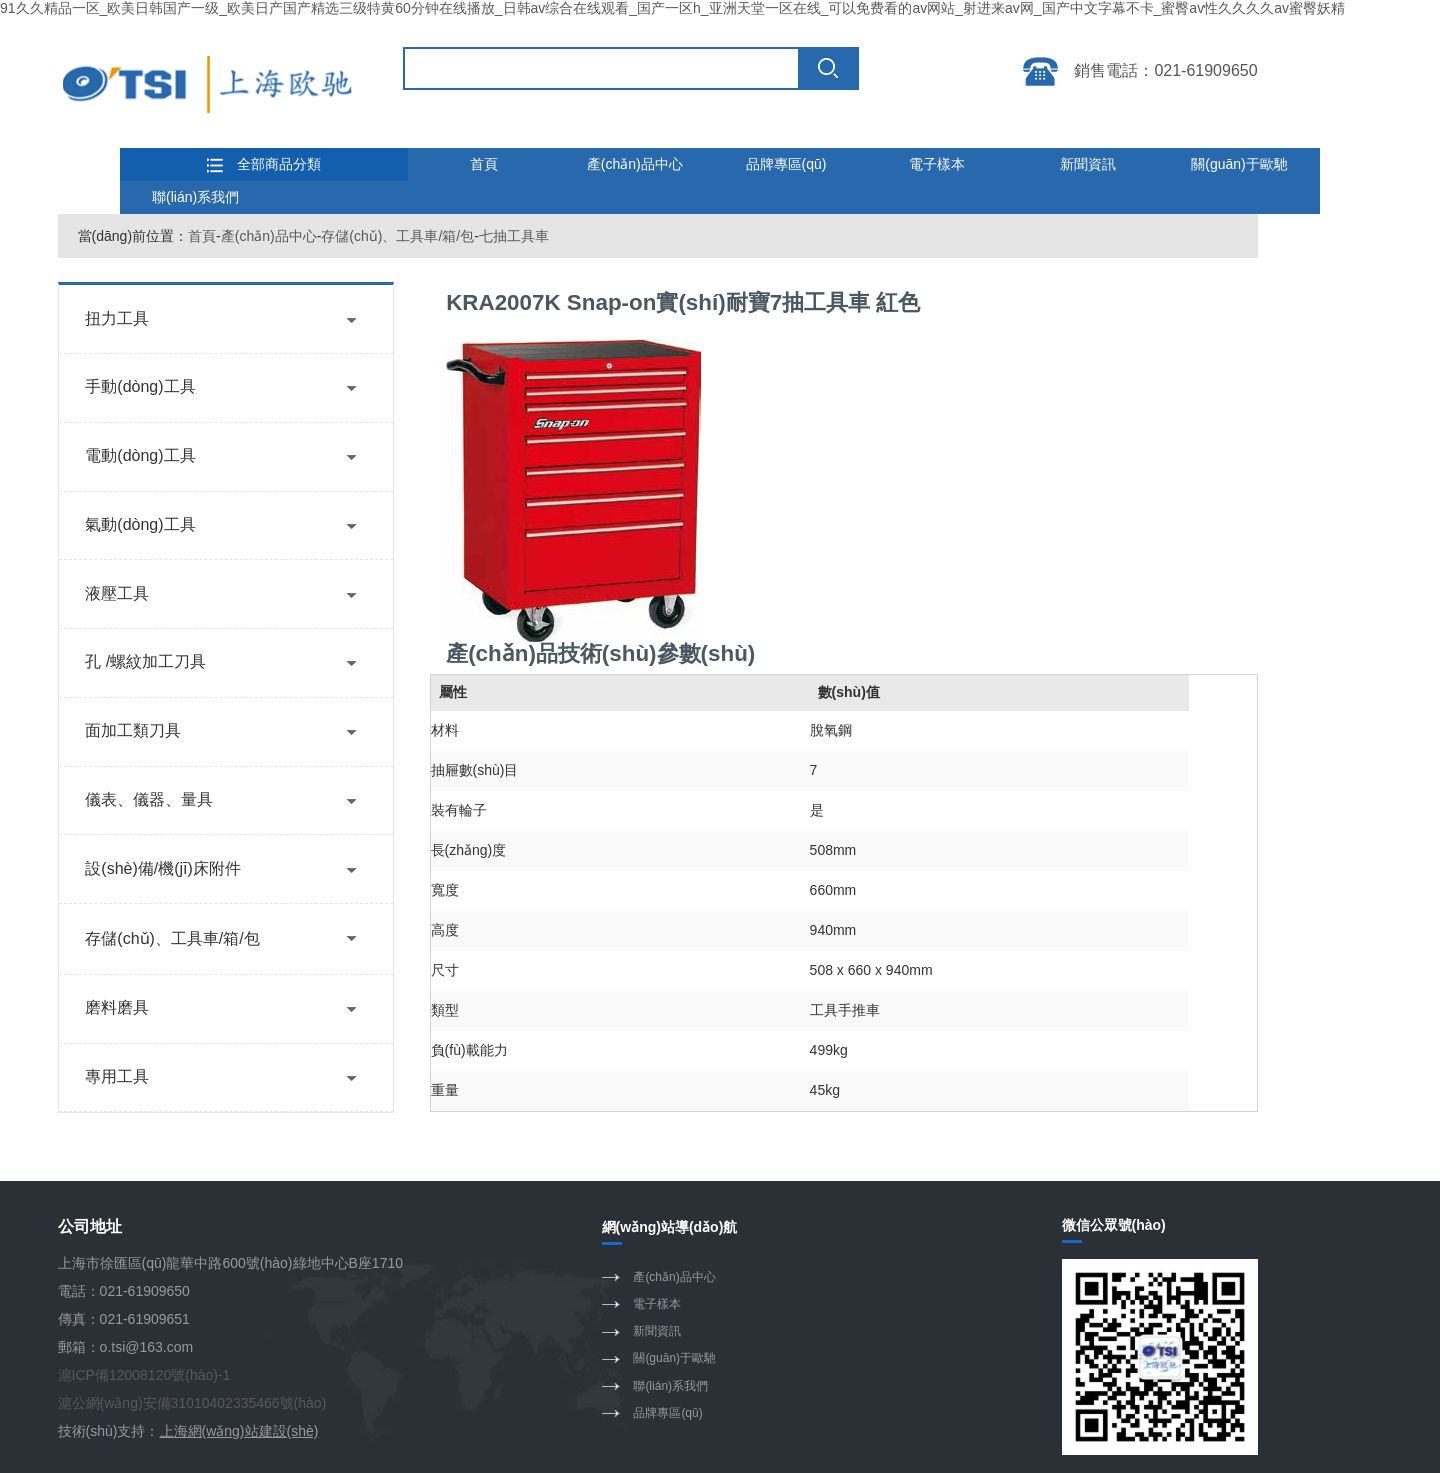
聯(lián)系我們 (195, 197)
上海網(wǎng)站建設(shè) (239, 1431)
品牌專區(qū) (786, 164)
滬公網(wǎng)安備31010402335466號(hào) (192, 1403)
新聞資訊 (1088, 164)
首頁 (484, 164)
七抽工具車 (514, 236)
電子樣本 (937, 164)
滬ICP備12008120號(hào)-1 (144, 1375)
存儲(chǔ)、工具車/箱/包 (397, 236)
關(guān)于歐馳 (1239, 164)
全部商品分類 (264, 165)
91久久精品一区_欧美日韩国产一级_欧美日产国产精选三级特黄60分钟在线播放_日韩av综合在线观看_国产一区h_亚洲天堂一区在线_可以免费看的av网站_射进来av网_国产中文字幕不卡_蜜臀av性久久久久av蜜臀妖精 (672, 8)
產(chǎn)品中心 (635, 164)
